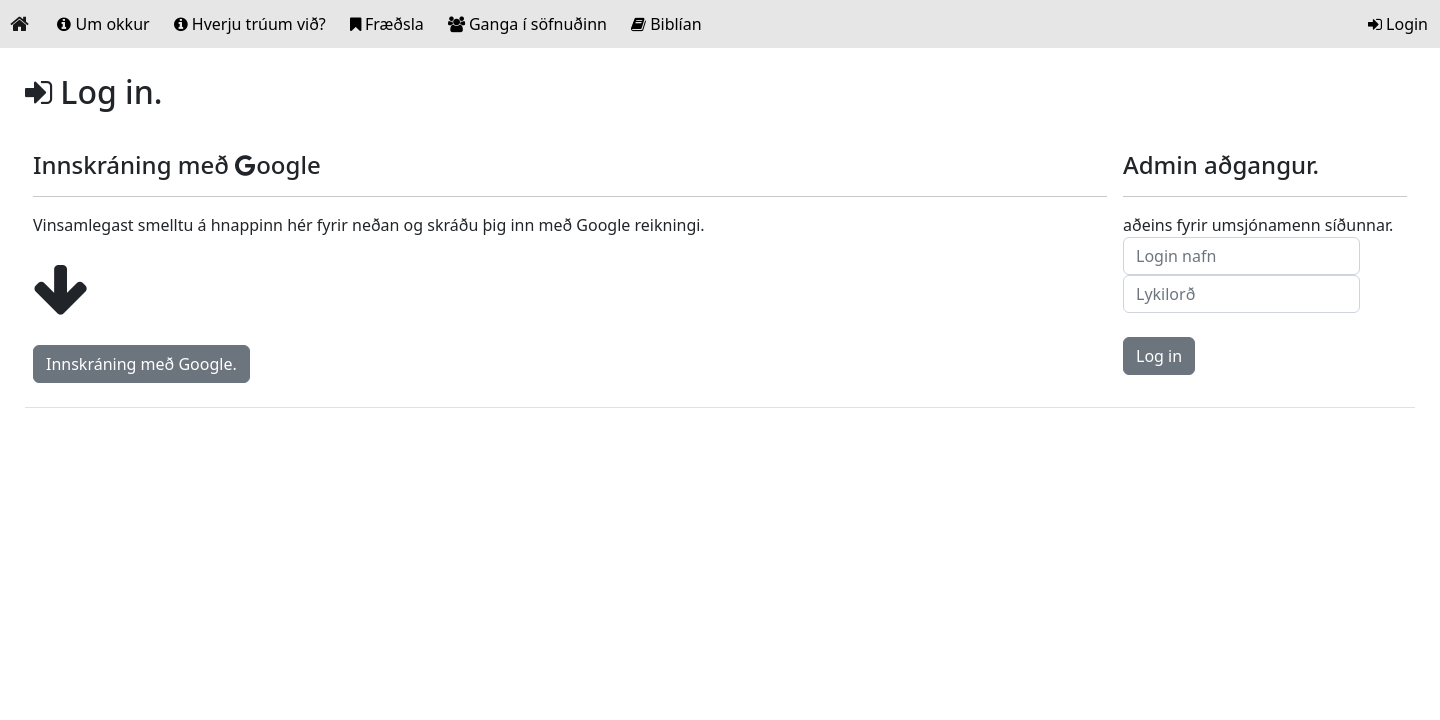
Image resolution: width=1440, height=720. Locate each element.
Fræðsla (387, 24)
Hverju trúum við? (250, 24)
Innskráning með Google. (141, 364)
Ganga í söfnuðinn (527, 24)
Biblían (666, 24)
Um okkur (103, 24)
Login (1398, 24)
